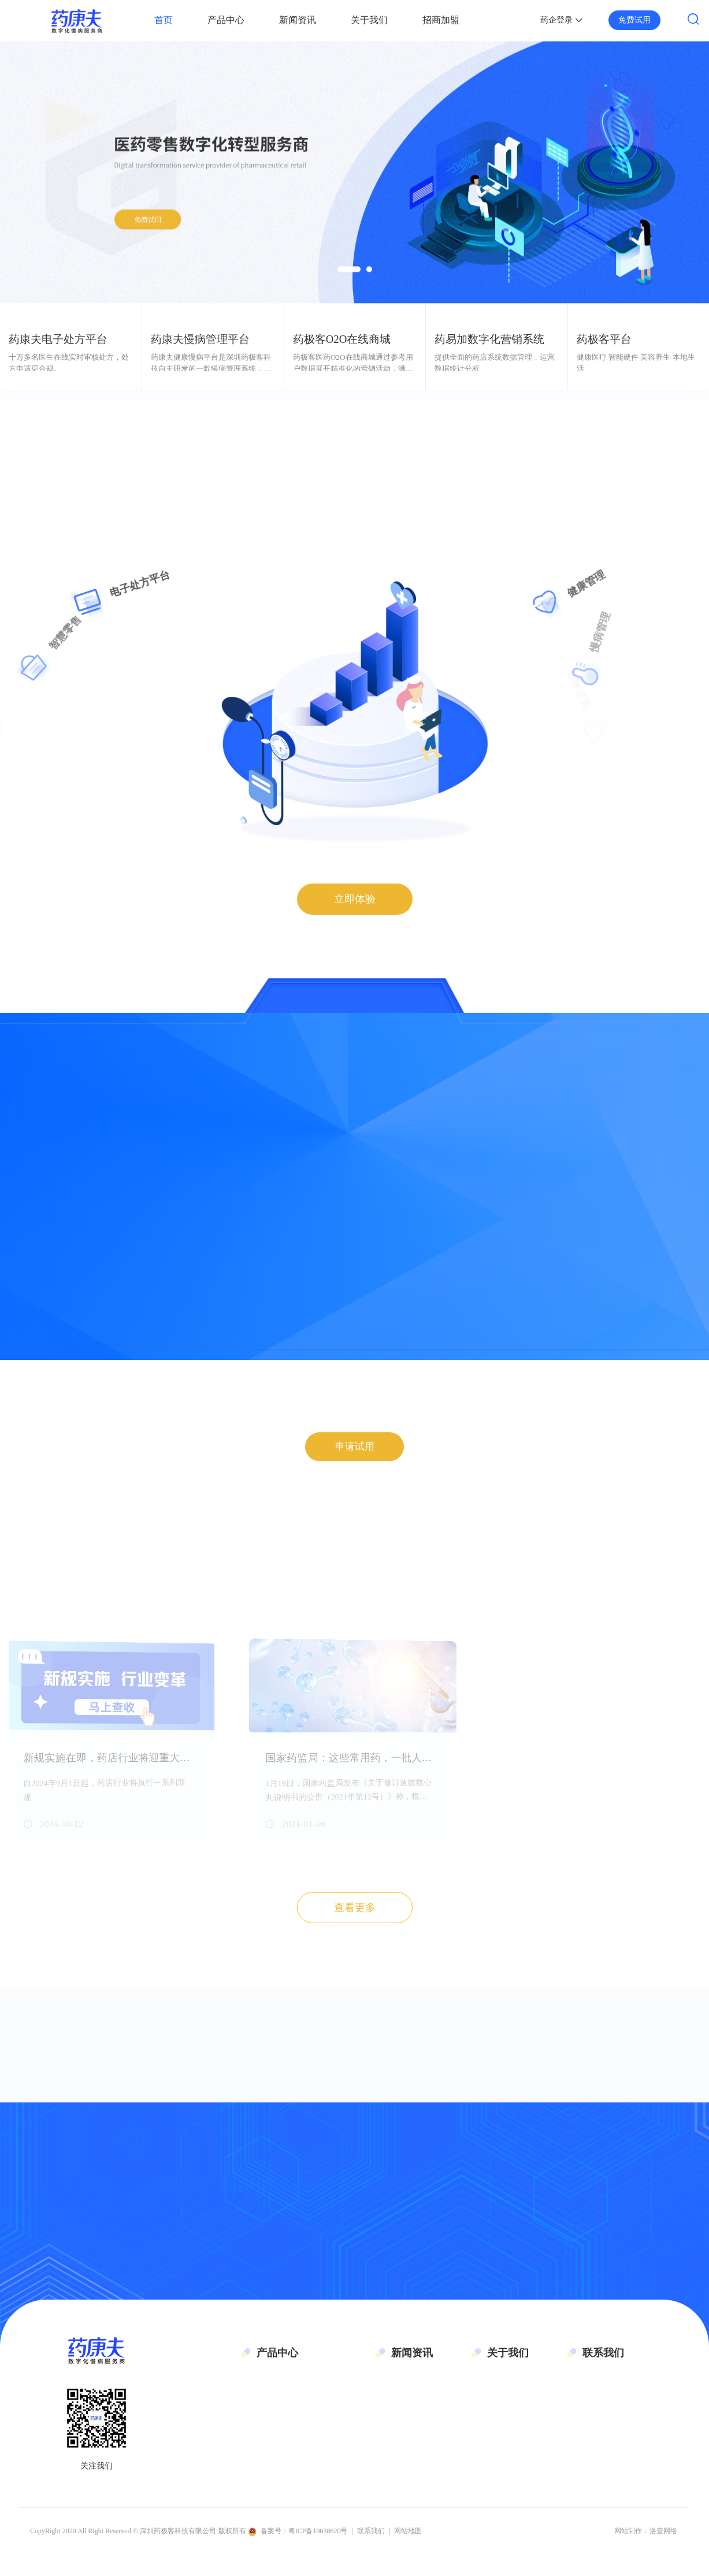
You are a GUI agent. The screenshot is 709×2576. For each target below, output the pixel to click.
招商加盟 (440, 20)
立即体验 (355, 899)
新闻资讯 (297, 20)
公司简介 (503, 2413)
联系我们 (503, 2457)
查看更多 (355, 1918)
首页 (163, 20)
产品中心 (225, 20)
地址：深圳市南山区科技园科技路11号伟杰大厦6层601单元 (635, 2484)
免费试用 (634, 20)
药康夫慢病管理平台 (293, 2435)
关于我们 (369, 20)
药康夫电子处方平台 (293, 2413)
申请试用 (355, 1456)
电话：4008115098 (614, 2413)
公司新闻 (407, 2438)
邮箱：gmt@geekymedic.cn (628, 2435)
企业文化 (503, 2435)
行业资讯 (407, 2413)
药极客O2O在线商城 (293, 2457)
